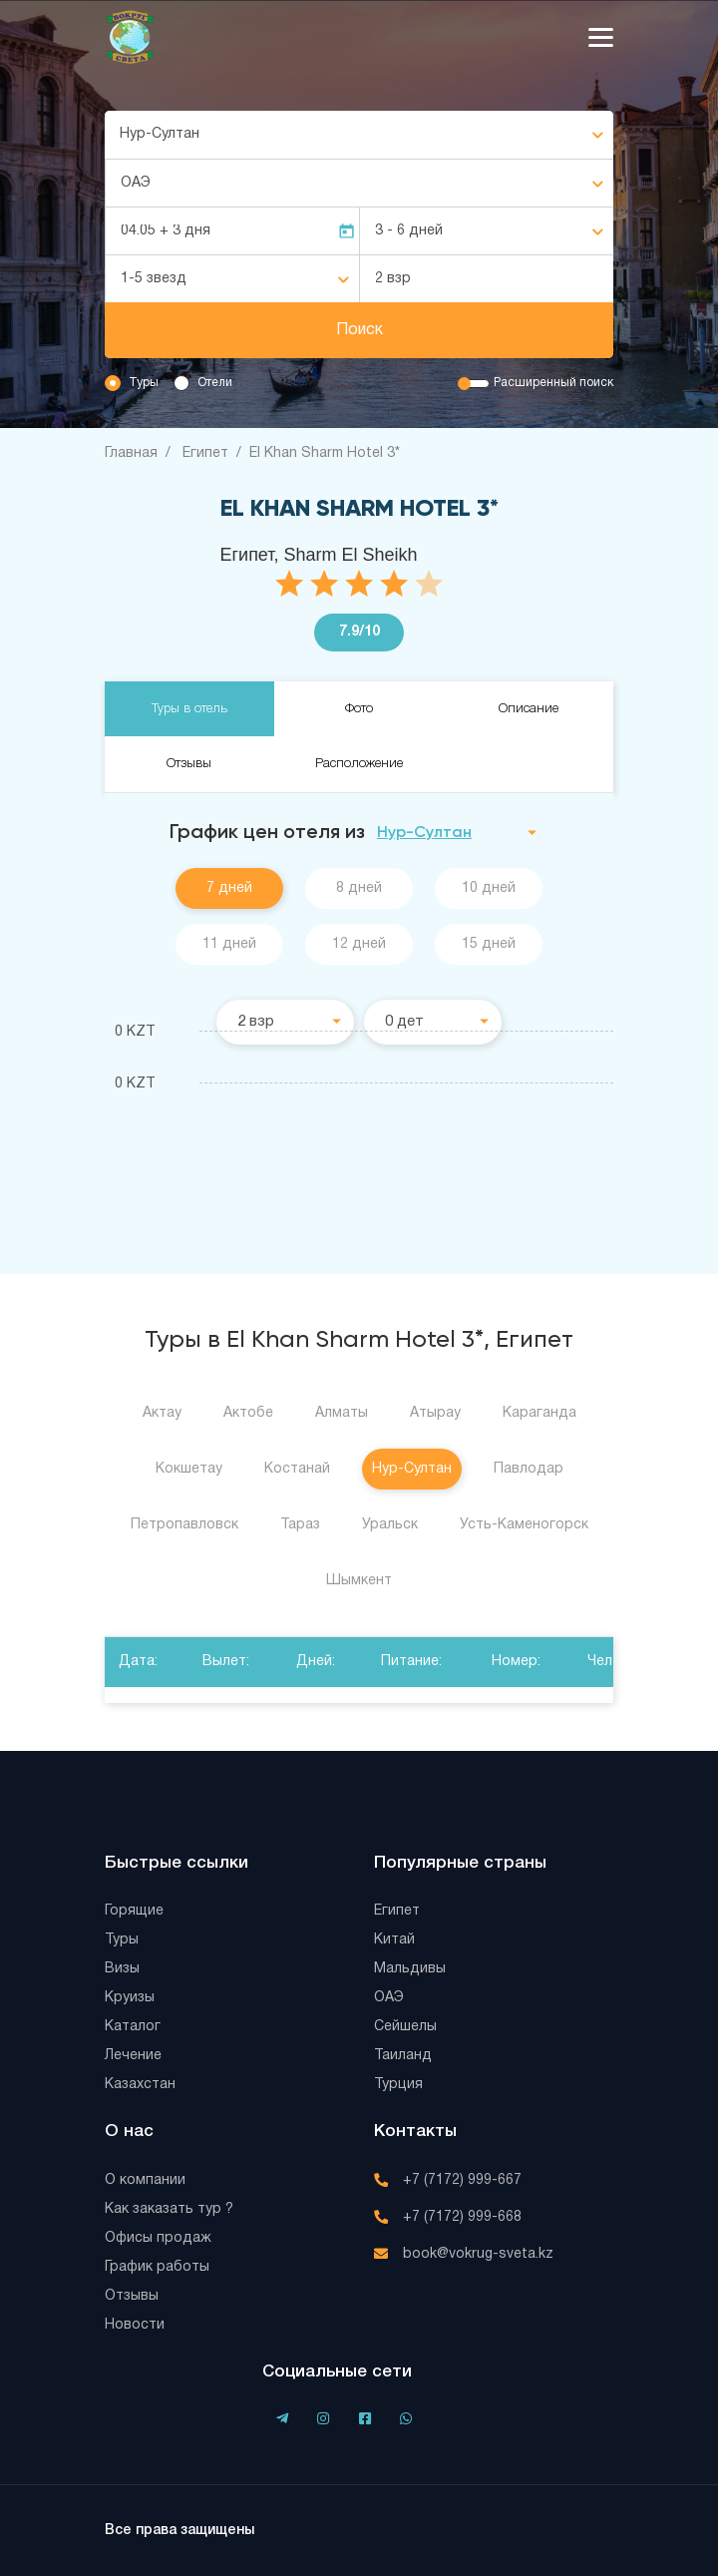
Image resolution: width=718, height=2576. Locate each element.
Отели (214, 382)
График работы (157, 2267)
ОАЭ (389, 1997)
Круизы (130, 1997)
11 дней (229, 944)
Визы (122, 1968)
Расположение (359, 763)
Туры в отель (189, 708)
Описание (528, 708)
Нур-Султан (412, 1469)
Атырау (435, 1413)
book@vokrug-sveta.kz (478, 2254)
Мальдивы (410, 1968)
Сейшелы (405, 2026)
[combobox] (359, 135)
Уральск (390, 1524)
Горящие (134, 1911)
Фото (359, 708)
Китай (394, 1939)
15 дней (489, 944)
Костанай (297, 1469)
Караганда (539, 1413)
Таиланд (403, 2055)
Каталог (133, 2026)
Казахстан (140, 2084)
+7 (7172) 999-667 (462, 2180)
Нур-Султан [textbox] (159, 134)
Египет (397, 1911)
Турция (398, 2084)
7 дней (229, 888)
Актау (162, 1413)
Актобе (248, 1413)
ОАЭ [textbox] (136, 183)
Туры (144, 382)
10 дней (489, 888)
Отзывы (189, 763)
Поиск (359, 330)
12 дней (359, 944)
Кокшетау (189, 1469)
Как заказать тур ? (169, 2209)
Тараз (300, 1524)
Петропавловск (184, 1524)
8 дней (359, 888)
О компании (145, 2180)
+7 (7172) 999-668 (462, 2217)
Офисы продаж (158, 2238)
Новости (135, 2325)
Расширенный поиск (553, 382)
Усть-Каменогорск (524, 1524)
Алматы (341, 1413)
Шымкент (359, 1580)
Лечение (133, 2055)
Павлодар (528, 1469)
